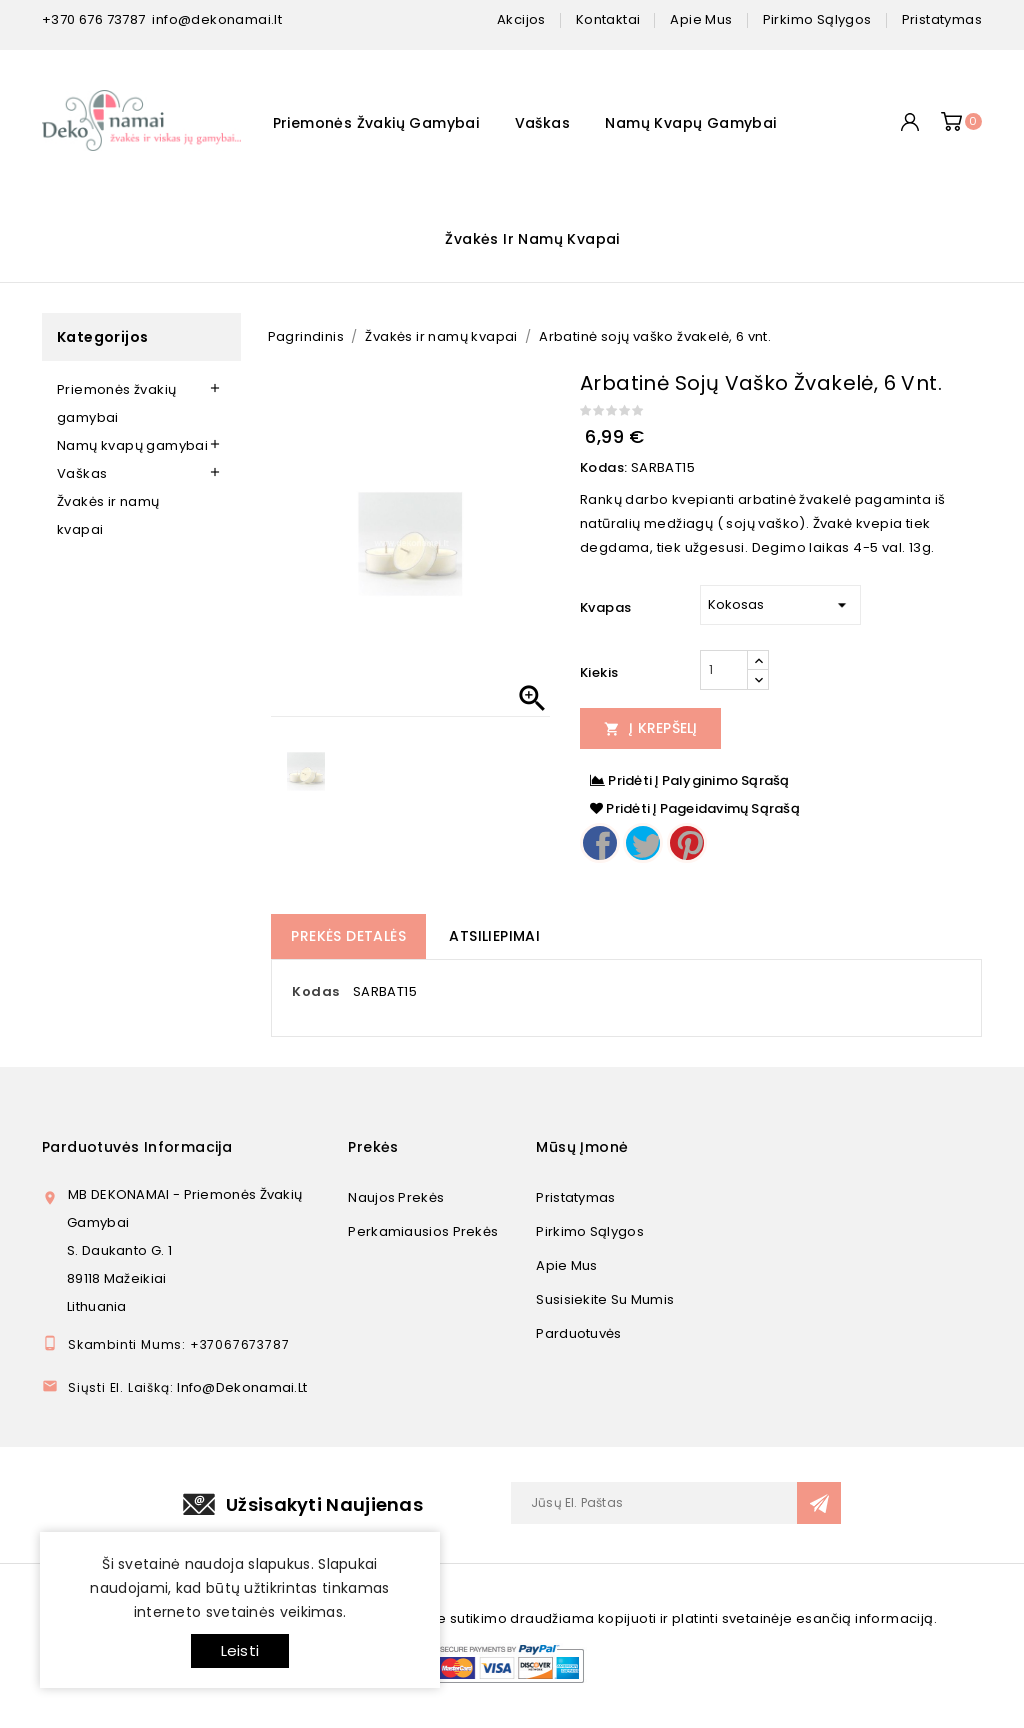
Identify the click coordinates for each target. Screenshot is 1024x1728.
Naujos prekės (396, 1197)
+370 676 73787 (94, 19)
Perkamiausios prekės (423, 1231)
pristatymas (942, 19)
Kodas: (603, 467)
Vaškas (542, 123)
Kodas (315, 991)
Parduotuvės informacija (137, 1147)
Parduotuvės (578, 1333)
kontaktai (608, 19)
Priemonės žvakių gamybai (376, 123)
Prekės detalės (348, 936)
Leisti (240, 1650)
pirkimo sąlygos (817, 19)
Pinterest (687, 843)
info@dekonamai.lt (217, 19)
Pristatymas (575, 1197)
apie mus (701, 19)
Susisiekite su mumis (605, 1299)
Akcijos (521, 19)
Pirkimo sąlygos (590, 1231)
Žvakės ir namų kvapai (532, 239)
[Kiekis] (724, 670)
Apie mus (566, 1265)
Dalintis (600, 843)
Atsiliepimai (494, 936)
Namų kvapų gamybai (690, 123)
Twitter (643, 843)
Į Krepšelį (651, 728)
